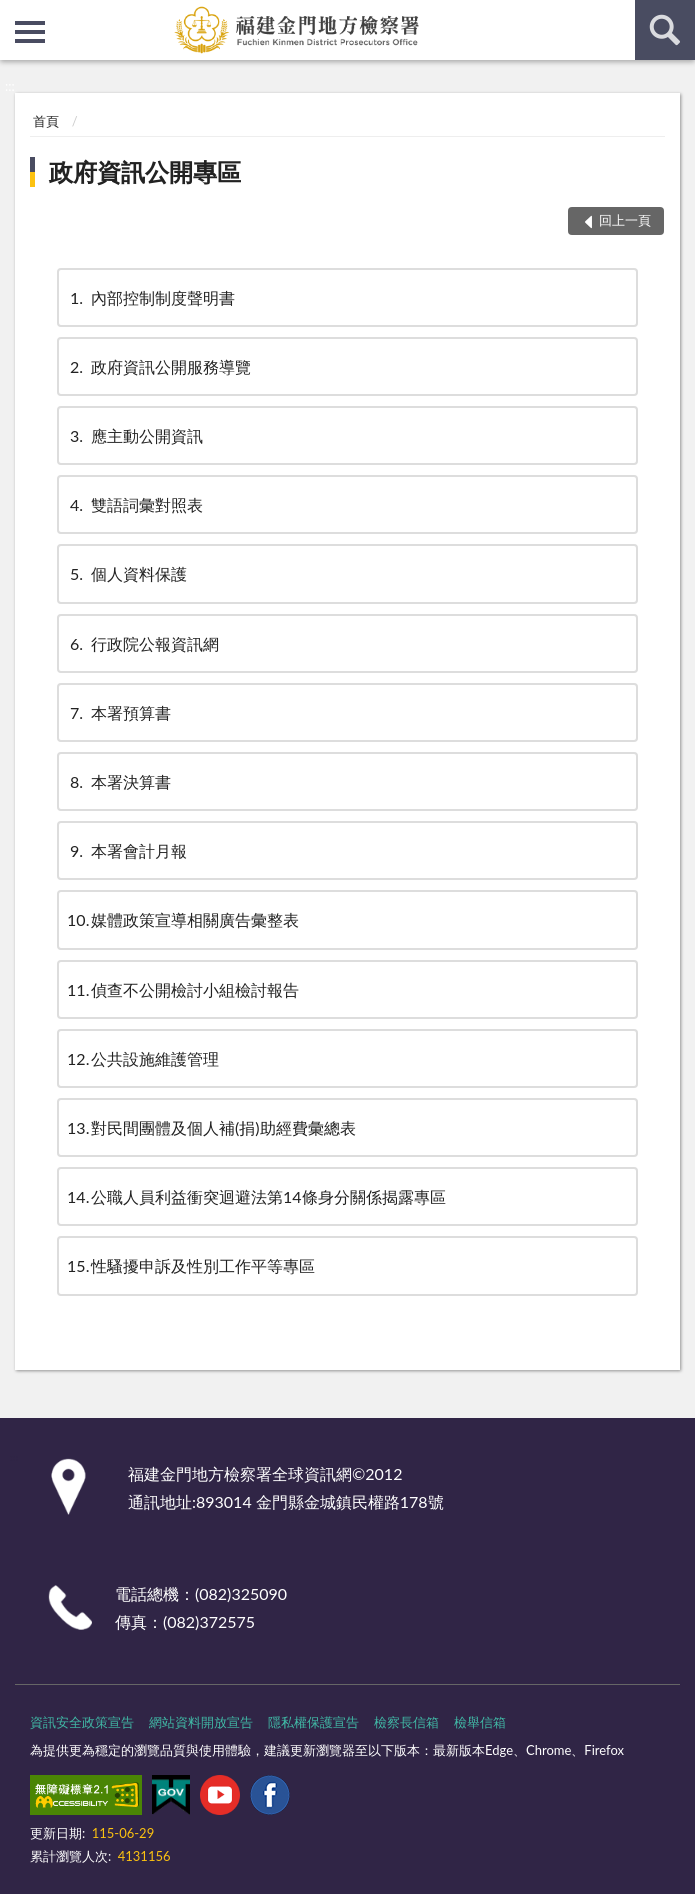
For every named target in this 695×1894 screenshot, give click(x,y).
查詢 (665, 30)
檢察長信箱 (406, 1722)
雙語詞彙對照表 (135, 504)
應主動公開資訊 (135, 435)
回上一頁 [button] (625, 220)
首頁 (46, 121)
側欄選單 (30, 32)
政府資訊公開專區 (145, 171)
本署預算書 (119, 712)
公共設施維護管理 (143, 1058)
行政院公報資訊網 (143, 643)
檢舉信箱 (480, 1722)
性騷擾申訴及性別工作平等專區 (191, 1265)
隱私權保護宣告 (313, 1722)
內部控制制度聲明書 (151, 297)
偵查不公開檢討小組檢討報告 (183, 989)
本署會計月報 (127, 850)
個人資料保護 (127, 573)
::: (16, 15)
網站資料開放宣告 (201, 1722)
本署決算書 (119, 781)
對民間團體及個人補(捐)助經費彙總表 (211, 1127)
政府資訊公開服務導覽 (159, 366)
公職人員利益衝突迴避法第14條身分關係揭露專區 (256, 1196)
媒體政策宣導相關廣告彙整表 (183, 919)
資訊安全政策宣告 (82, 1722)
